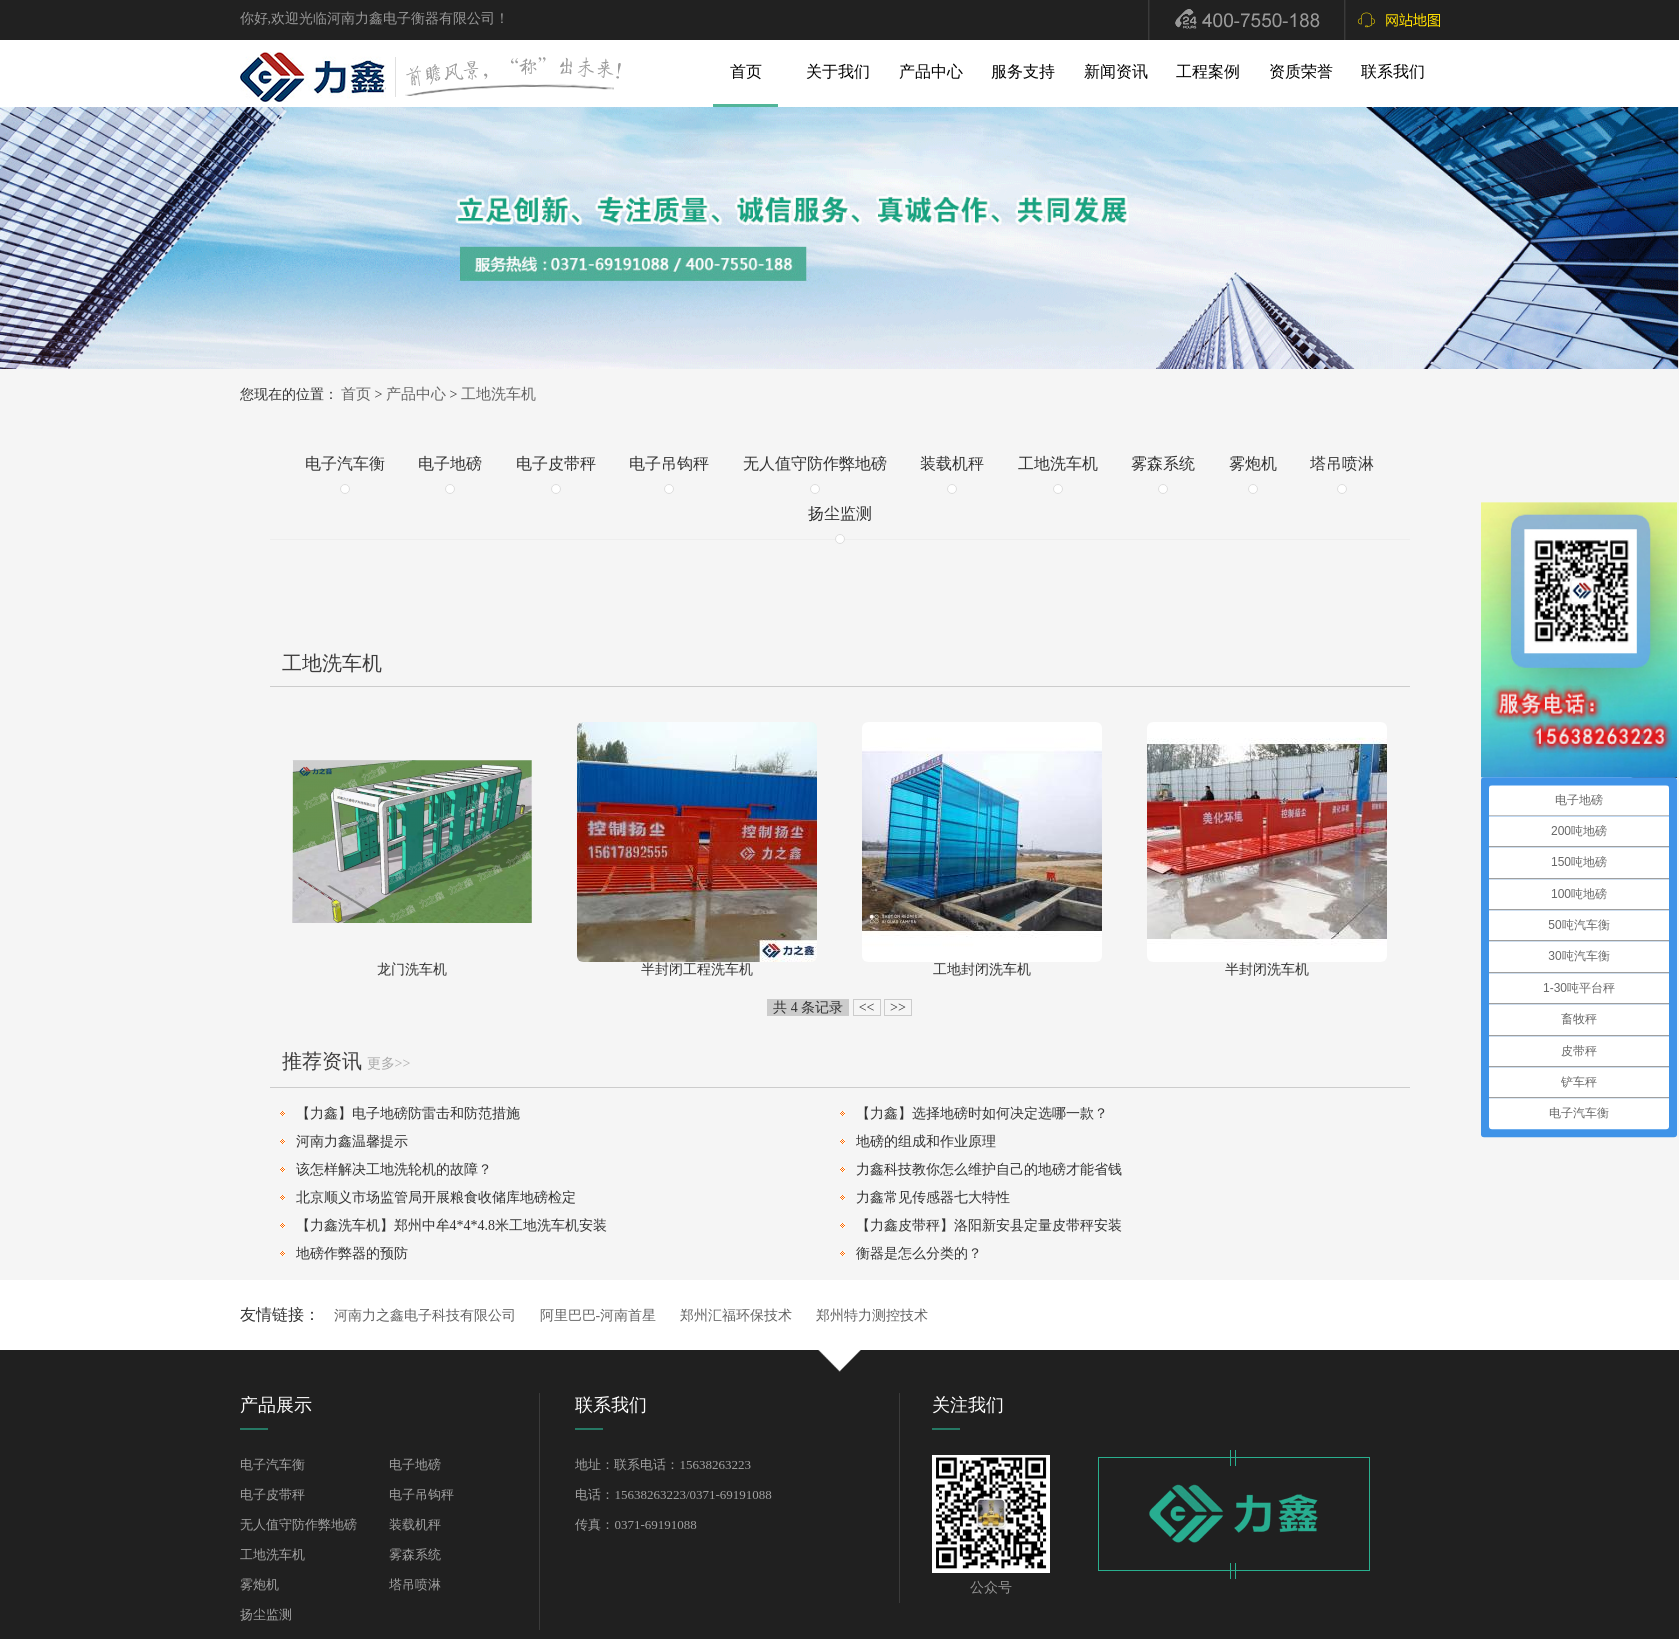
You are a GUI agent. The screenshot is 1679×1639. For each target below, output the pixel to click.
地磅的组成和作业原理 (926, 1141)
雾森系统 (1163, 463)
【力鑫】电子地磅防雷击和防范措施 (408, 1113)
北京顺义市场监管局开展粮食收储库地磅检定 (436, 1197)
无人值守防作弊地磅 (815, 463)
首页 (746, 71)
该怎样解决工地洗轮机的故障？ (394, 1169)
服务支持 (1023, 71)
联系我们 (1393, 71)
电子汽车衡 (345, 463)
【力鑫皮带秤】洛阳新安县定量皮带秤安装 (989, 1225)
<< (867, 1007)
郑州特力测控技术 (872, 1315)
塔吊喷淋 (1342, 463)
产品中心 (931, 71)
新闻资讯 (1116, 71)
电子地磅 (450, 463)
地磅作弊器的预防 (352, 1253)
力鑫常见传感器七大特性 (933, 1197)
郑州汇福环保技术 (736, 1315)
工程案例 (1208, 71)
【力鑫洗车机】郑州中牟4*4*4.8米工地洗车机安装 (452, 1225)
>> (898, 1007)
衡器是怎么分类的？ (919, 1253)
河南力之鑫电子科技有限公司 (425, 1315)
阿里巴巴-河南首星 (598, 1315)
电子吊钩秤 (669, 463)
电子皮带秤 (556, 463)
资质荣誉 (1301, 71)
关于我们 (838, 71)
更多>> (389, 1063)
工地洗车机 (498, 394)
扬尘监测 (840, 513)
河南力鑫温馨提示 (352, 1141)
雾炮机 (1253, 463)
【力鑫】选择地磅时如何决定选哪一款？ (982, 1113)
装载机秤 (952, 463)
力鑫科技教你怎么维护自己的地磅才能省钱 (989, 1169)
